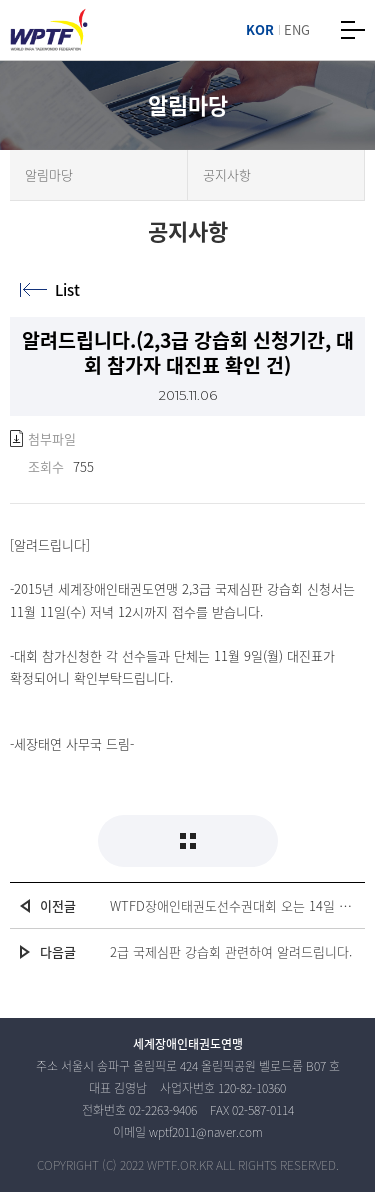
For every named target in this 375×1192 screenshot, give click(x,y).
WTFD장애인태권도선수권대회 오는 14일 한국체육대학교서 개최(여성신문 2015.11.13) (232, 905)
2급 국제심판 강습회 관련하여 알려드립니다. (231, 951)
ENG (297, 30)
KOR (260, 30)
